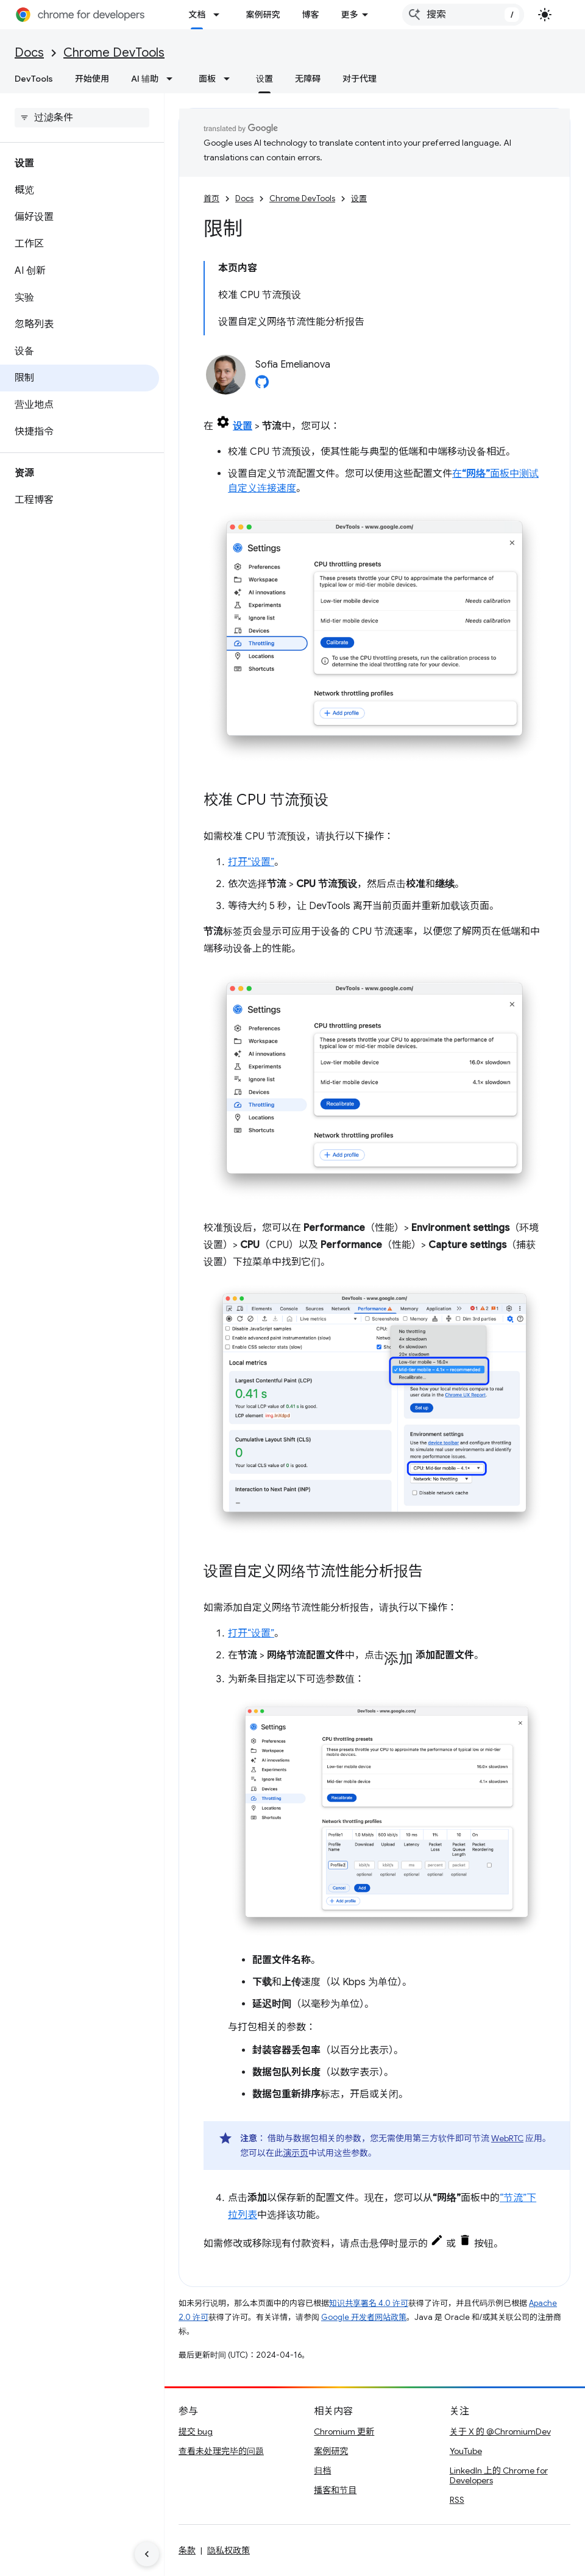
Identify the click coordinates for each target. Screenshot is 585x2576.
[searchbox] (82, 117)
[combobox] (463, 15)
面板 (207, 78)
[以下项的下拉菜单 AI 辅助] (173, 78)
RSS (457, 2499)
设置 (359, 198)
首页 (211, 198)
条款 (187, 2550)
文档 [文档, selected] (196, 14)
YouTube (466, 2451)
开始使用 (92, 78)
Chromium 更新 (344, 2431)
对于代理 (359, 78)
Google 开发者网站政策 (363, 2317)
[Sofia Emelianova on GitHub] (262, 385)
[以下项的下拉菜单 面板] (230, 78)
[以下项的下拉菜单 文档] (220, 14)
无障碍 (308, 78)
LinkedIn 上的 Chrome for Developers (499, 2475)
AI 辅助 (144, 78)
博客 (310, 14)
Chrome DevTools (114, 52)
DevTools (34, 78)
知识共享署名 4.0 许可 (368, 2303)
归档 (322, 2470)
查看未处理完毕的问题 (221, 2451)
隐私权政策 (228, 2550)
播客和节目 (335, 2490)
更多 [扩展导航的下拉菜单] (349, 14)
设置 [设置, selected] (264, 78)
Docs (29, 52)
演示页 (295, 2152)
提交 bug (196, 2431)
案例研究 (263, 14)
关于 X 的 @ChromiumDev (500, 2431)
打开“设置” (251, 862)
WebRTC (507, 2138)
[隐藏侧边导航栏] (147, 2554)
